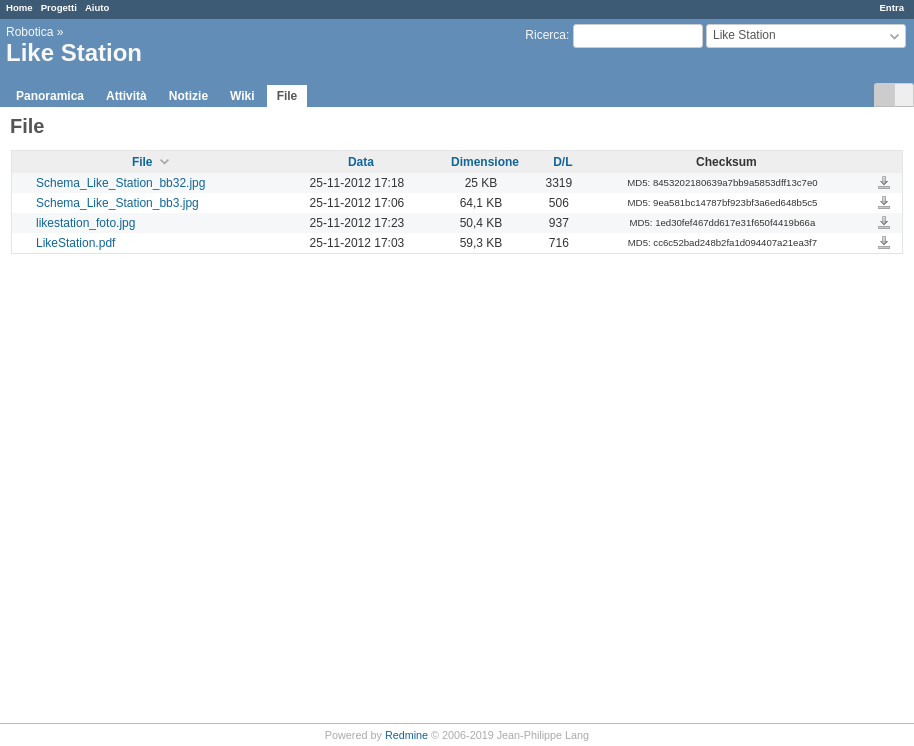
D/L (562, 162)
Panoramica (50, 96)
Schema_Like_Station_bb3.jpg (117, 203)
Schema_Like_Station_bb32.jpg (120, 183)
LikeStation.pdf (75, 243)
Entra (891, 7)
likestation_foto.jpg (85, 223)
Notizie (188, 96)
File (287, 96)
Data (361, 162)
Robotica (29, 32)
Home (19, 7)
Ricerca (545, 35)
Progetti (59, 7)
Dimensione (485, 162)
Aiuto (97, 7)
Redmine (406, 735)
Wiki (242, 96)
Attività (126, 96)
